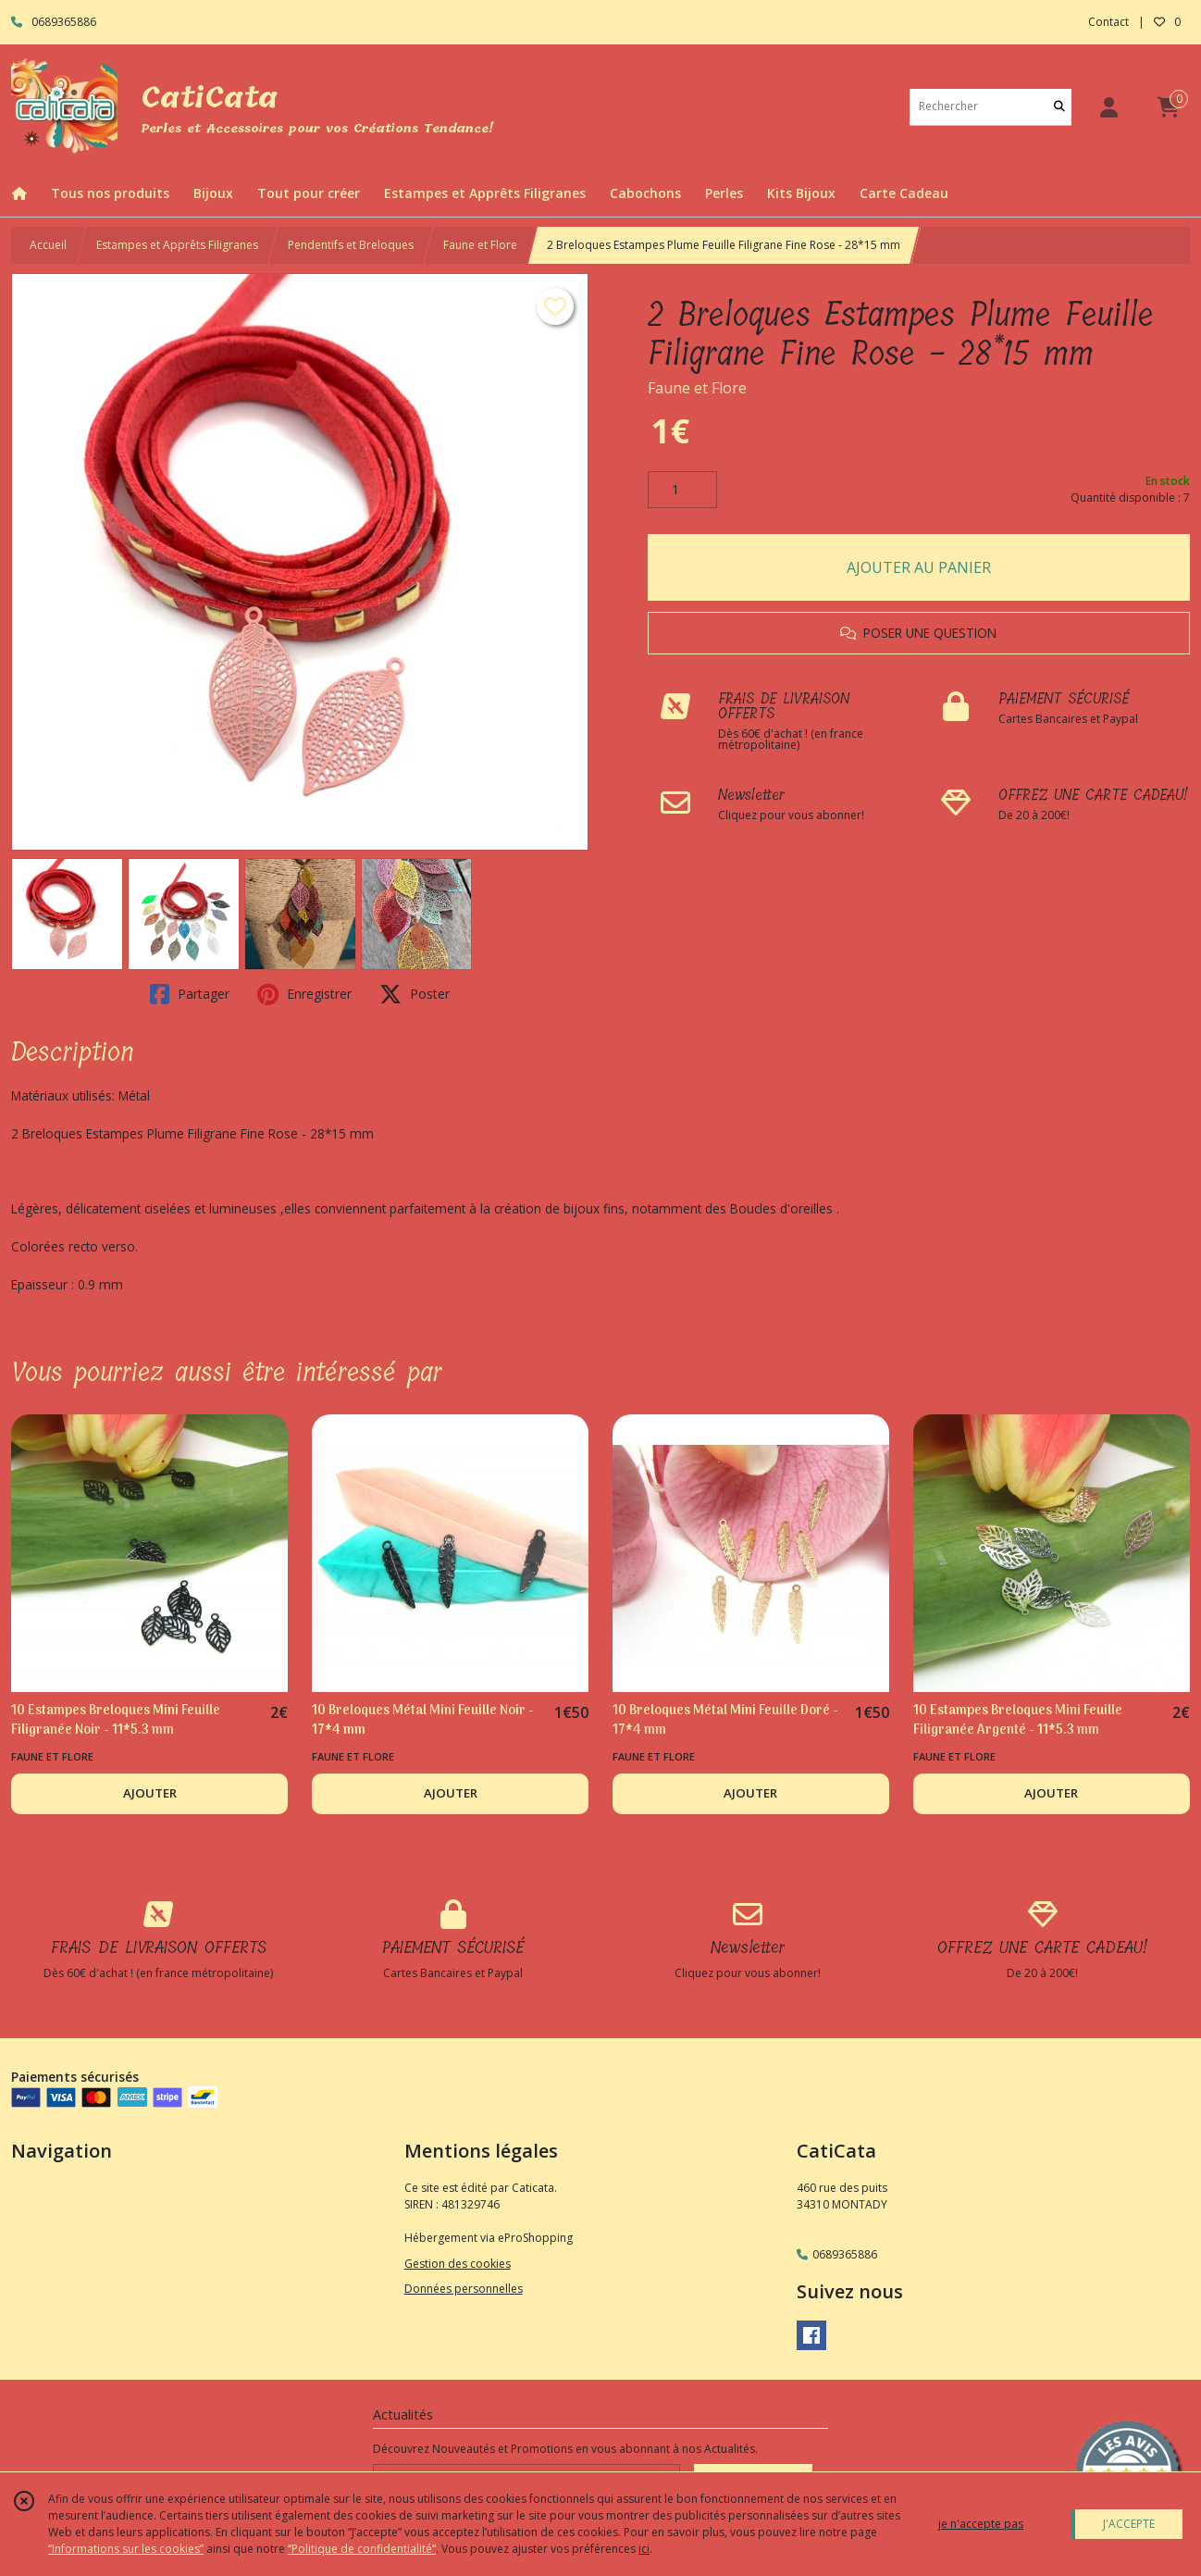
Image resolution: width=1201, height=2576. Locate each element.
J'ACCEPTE (1129, 2524)
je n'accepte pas (980, 2524)
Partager (189, 994)
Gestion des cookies (457, 2263)
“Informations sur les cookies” (126, 2549)
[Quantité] (682, 489)
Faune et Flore (480, 245)
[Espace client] (1108, 107)
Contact (1108, 22)
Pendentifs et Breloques (351, 245)
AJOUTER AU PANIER (919, 567)
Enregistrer (304, 994)
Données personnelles (463, 2288)
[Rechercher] (1059, 107)
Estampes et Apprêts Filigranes (177, 245)
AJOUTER (150, 1793)
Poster (414, 994)
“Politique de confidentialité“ (362, 2549)
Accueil (48, 245)
